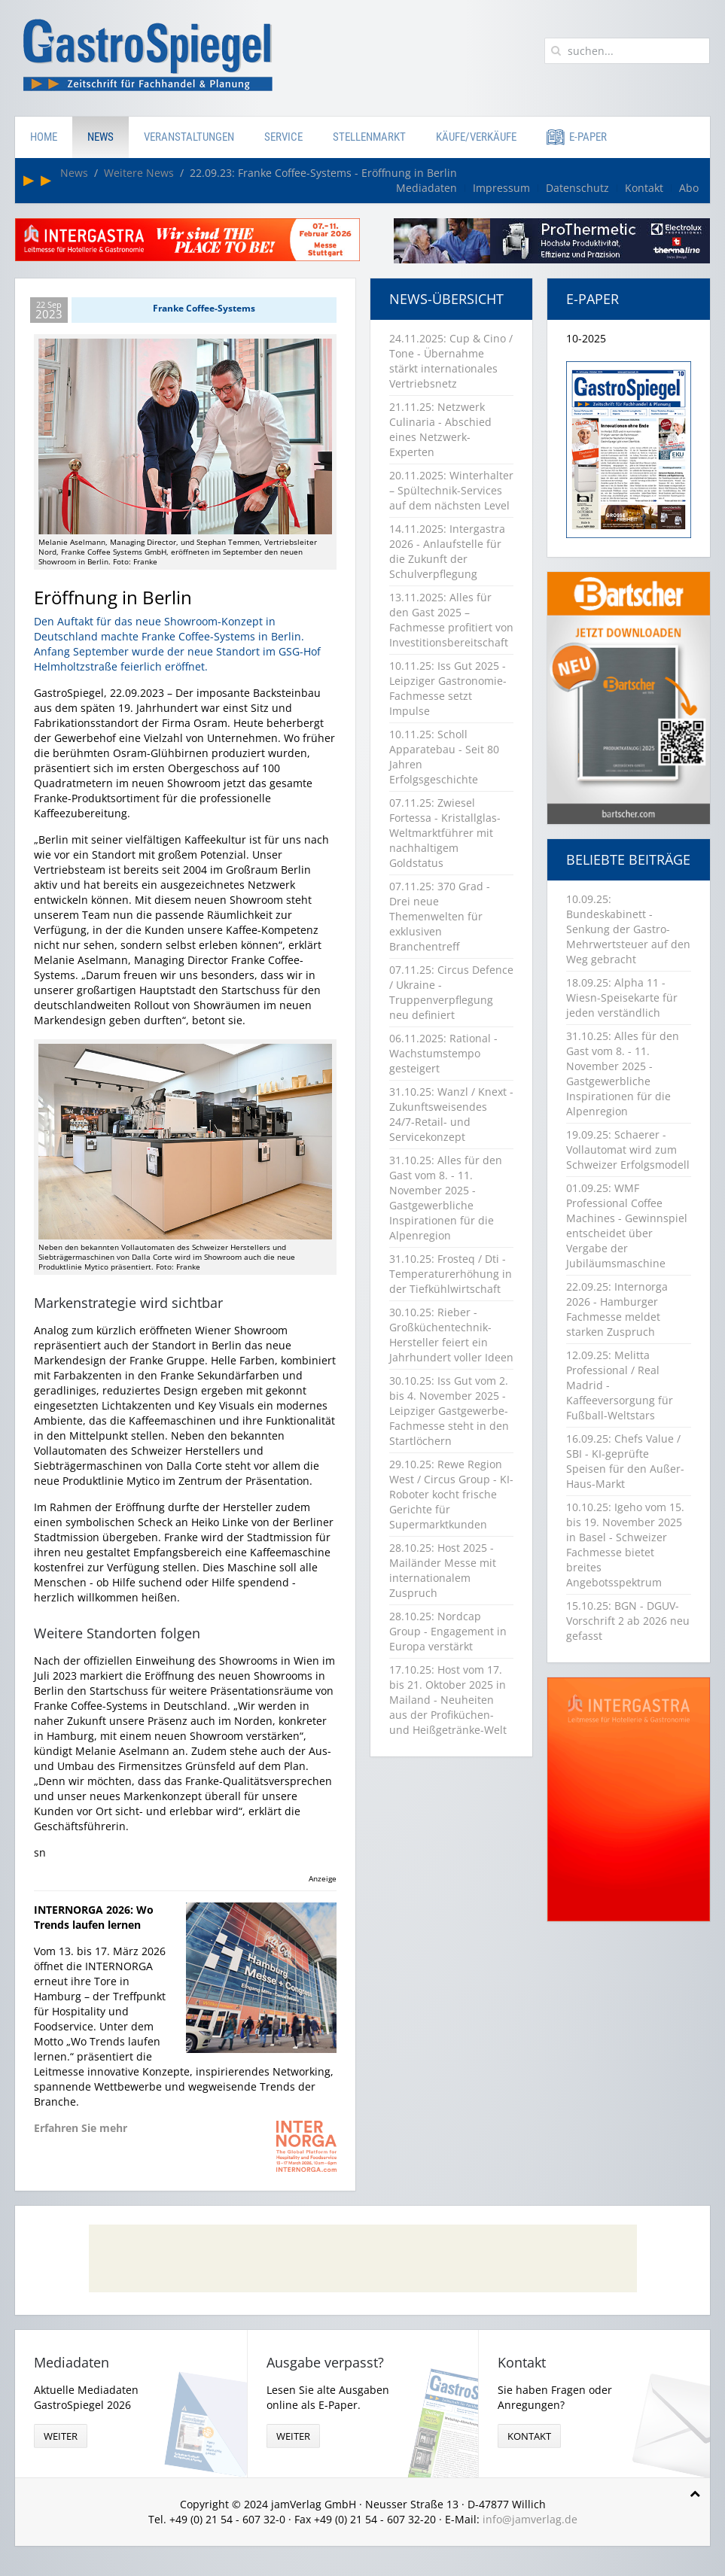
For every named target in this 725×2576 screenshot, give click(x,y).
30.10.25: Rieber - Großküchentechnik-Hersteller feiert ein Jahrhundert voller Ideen (451, 1334)
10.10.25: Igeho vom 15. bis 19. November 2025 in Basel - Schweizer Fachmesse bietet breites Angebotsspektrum (625, 1544)
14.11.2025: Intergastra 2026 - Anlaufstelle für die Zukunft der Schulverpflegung (447, 551)
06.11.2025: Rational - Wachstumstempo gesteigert (443, 1053)
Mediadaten (426, 188)
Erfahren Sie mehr (80, 2128)
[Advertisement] (363, 2258)
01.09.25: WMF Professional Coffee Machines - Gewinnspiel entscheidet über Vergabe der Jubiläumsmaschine (626, 1225)
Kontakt (644, 188)
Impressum (501, 188)
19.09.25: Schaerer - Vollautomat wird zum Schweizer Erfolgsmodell (628, 1149)
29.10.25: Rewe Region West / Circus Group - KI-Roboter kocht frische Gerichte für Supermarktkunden (451, 1494)
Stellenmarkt (369, 137)
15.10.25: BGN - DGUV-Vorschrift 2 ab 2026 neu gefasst (628, 1620)
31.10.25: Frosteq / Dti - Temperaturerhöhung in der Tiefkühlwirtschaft (450, 1274)
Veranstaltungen (189, 137)
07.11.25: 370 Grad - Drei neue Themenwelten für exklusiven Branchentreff (439, 916)
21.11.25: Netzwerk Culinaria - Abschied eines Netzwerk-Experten (440, 429)
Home (43, 137)
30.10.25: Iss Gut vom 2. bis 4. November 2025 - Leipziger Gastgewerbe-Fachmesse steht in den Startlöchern (449, 1410)
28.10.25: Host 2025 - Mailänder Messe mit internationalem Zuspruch (442, 1570)
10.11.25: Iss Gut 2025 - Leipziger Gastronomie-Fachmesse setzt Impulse (448, 688)
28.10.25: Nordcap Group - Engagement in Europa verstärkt (448, 1631)
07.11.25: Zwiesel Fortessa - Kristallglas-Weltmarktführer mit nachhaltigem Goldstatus (445, 832)
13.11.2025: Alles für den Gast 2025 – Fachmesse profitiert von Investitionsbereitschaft (451, 619)
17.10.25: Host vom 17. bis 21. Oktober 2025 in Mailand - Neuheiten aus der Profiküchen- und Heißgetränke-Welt (448, 1699)
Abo (689, 188)
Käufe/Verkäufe (476, 137)
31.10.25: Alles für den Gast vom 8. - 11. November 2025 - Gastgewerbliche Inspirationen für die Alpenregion (445, 1197)
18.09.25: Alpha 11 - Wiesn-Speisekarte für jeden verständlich (622, 997)
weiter (61, 2436)
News (100, 137)
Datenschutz (577, 188)
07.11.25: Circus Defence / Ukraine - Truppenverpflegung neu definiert (451, 992)
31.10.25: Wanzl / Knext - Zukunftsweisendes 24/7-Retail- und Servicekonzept (451, 1114)
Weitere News (139, 173)
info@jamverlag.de (530, 2519)
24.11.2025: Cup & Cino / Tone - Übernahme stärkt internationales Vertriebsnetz (451, 361)
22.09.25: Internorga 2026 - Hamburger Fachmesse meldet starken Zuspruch (617, 1309)
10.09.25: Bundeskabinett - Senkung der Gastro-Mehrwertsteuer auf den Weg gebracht (628, 929)
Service (283, 137)
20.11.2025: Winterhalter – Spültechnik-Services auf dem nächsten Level (451, 490)
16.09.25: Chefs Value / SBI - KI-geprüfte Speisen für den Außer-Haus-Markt (625, 1461)
